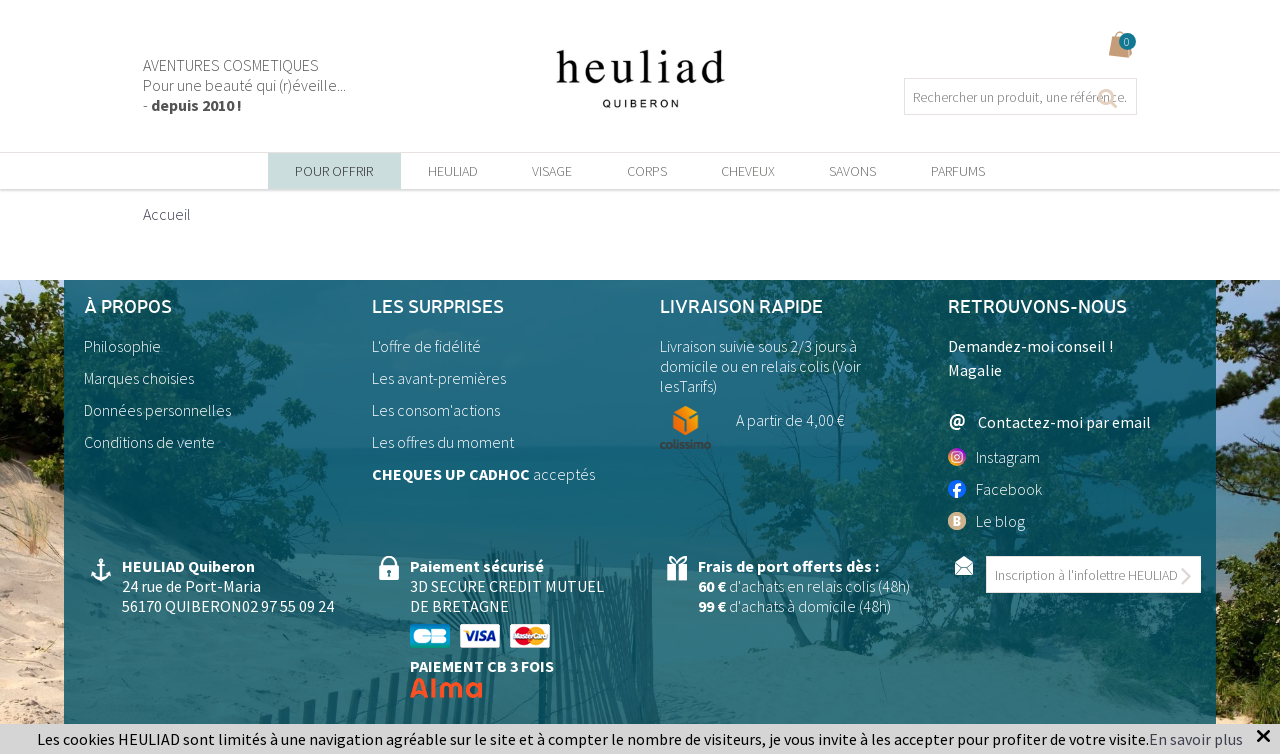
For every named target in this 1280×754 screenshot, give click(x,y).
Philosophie (122, 346)
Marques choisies (139, 378)
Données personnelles (157, 410)
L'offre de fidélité (426, 346)
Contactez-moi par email (1049, 421)
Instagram (994, 457)
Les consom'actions (436, 410)
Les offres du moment (443, 442)
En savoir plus (1196, 739)
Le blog (986, 521)
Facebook (995, 489)
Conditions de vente (149, 442)
